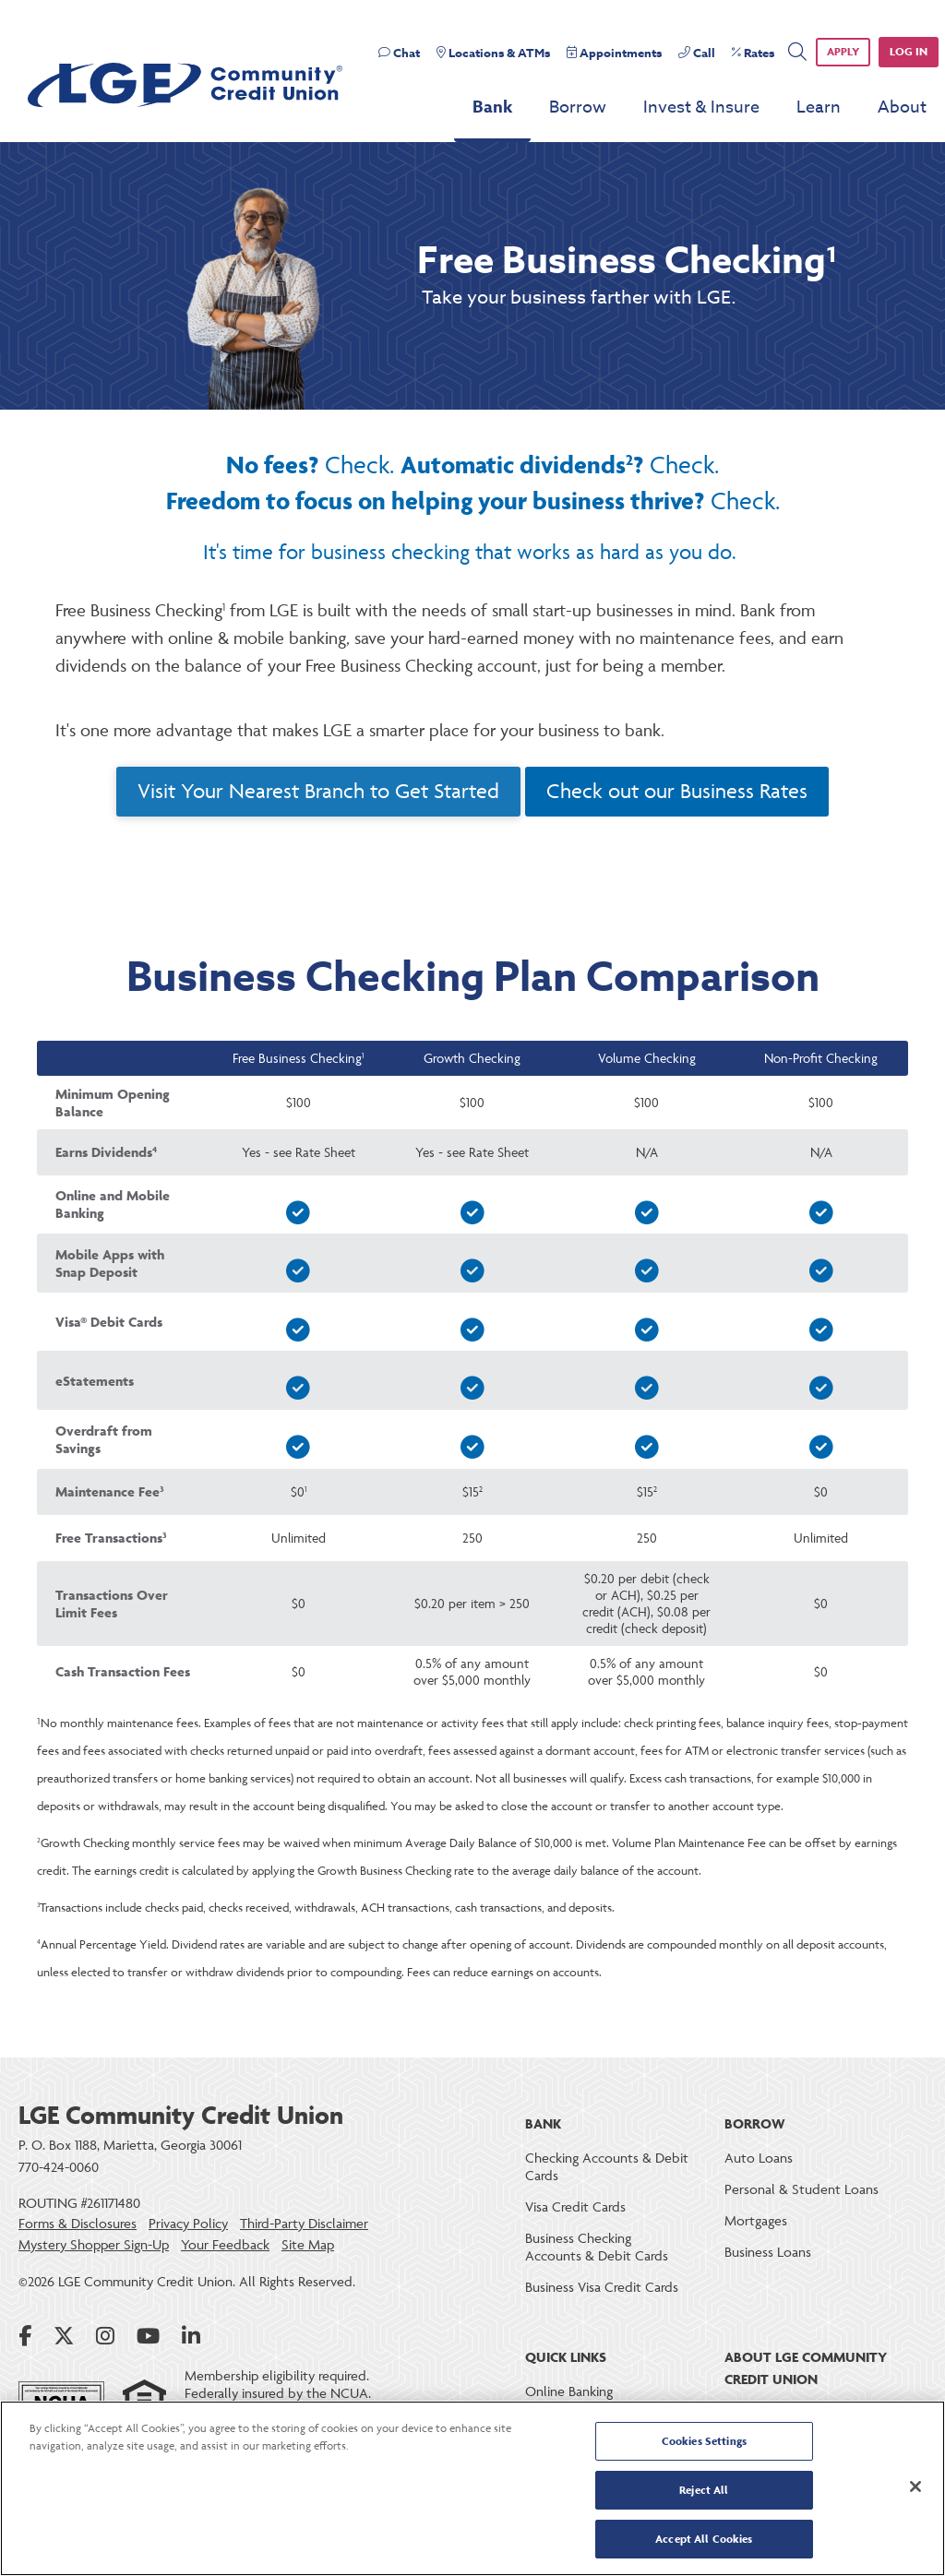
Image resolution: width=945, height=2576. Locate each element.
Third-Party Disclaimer (304, 2223)
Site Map (307, 2244)
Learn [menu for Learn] (818, 107)
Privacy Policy (188, 2223)
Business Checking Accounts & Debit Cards (596, 2246)
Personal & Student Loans (801, 2189)
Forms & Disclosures (77, 2223)
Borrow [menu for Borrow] (577, 107)
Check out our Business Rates (676, 791)
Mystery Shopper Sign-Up (93, 2244)
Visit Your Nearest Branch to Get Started (318, 791)
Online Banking (569, 2391)
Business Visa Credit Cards (601, 2287)
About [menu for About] (902, 107)
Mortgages (755, 2220)
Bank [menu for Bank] (492, 107)
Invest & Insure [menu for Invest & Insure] (701, 107)
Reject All (703, 2491)
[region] (472, 2488)
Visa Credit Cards (575, 2206)
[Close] (915, 2486)
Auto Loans (758, 2157)
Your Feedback (225, 2244)
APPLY (843, 51)
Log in (908, 51)
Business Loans (767, 2251)
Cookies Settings (704, 2443)
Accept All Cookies (703, 2538)
